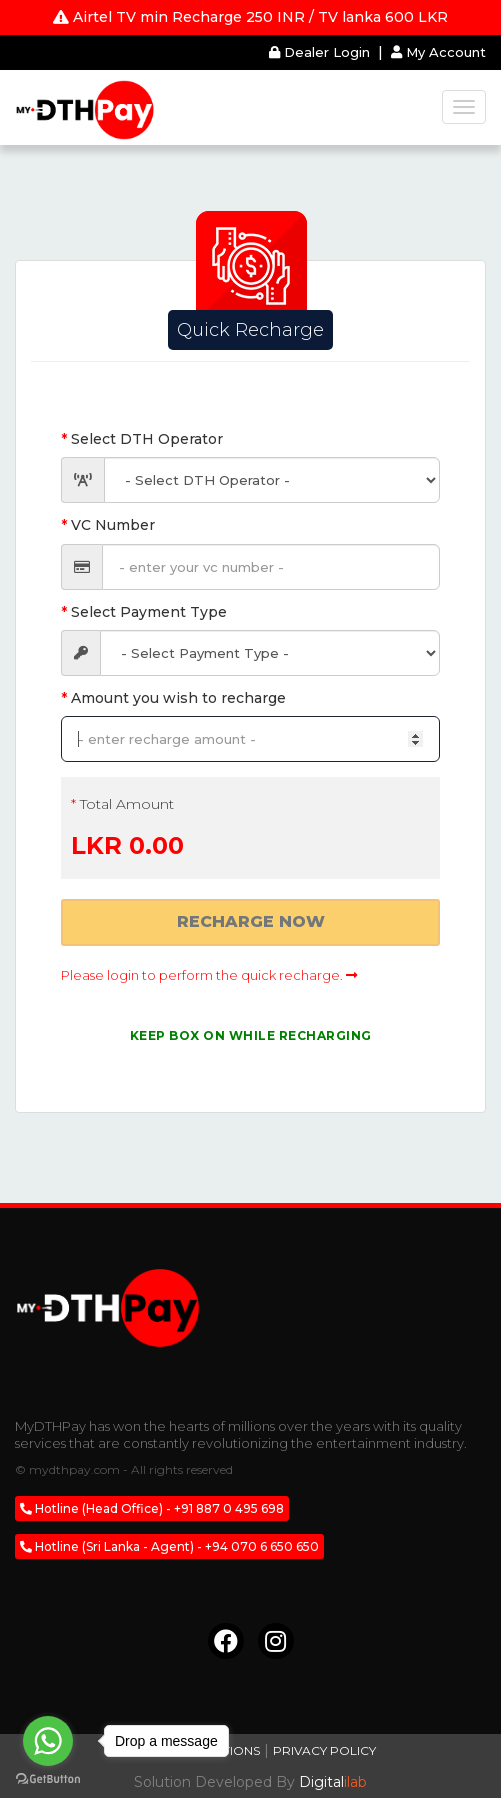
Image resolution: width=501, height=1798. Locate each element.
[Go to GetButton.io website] (48, 1778)
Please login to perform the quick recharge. (209, 975)
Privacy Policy (324, 1750)
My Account (438, 52)
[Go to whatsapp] (48, 1741)
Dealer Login (321, 52)
